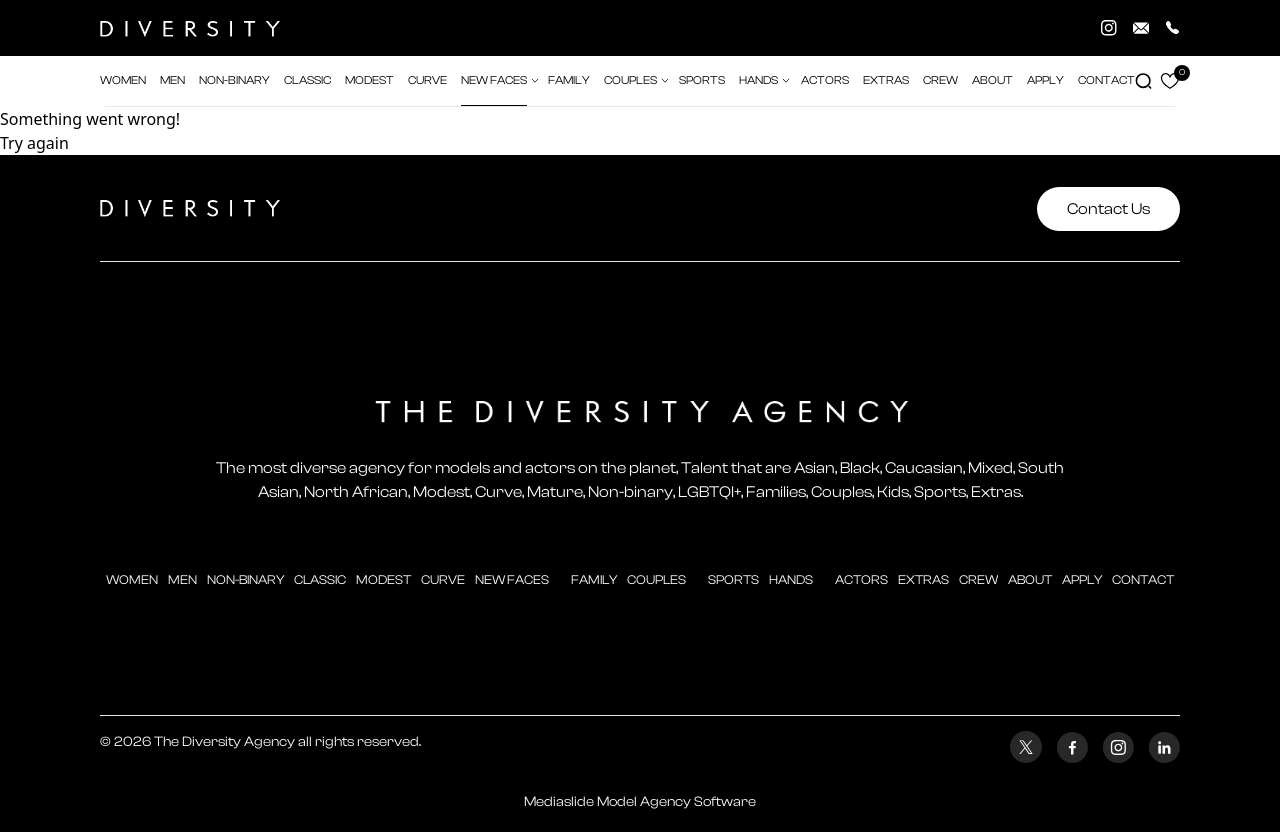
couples (656, 579)
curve (443, 579)
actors (825, 80)
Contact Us (1108, 209)
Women (132, 579)
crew (940, 80)
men (182, 579)
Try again (34, 143)
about (1030, 579)
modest (383, 579)
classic (320, 579)
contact (1143, 579)
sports (733, 579)
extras (886, 80)
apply (1082, 579)
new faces (512, 579)
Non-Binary (245, 579)
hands (791, 579)
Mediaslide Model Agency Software (640, 802)
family (594, 579)
